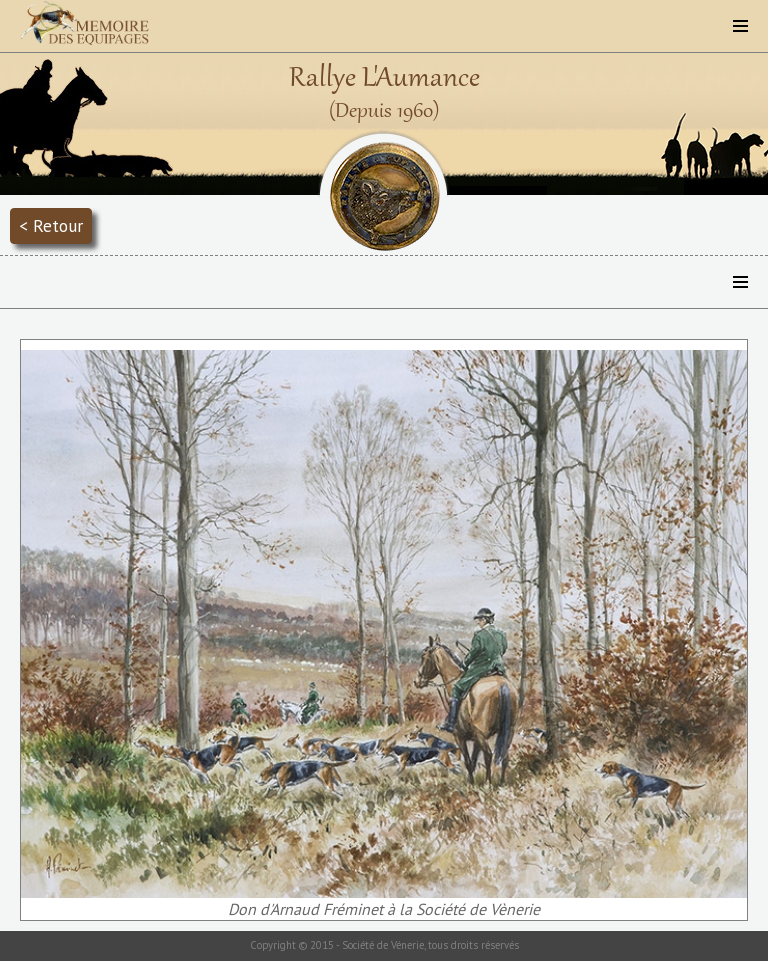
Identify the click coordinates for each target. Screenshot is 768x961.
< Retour (51, 225)
